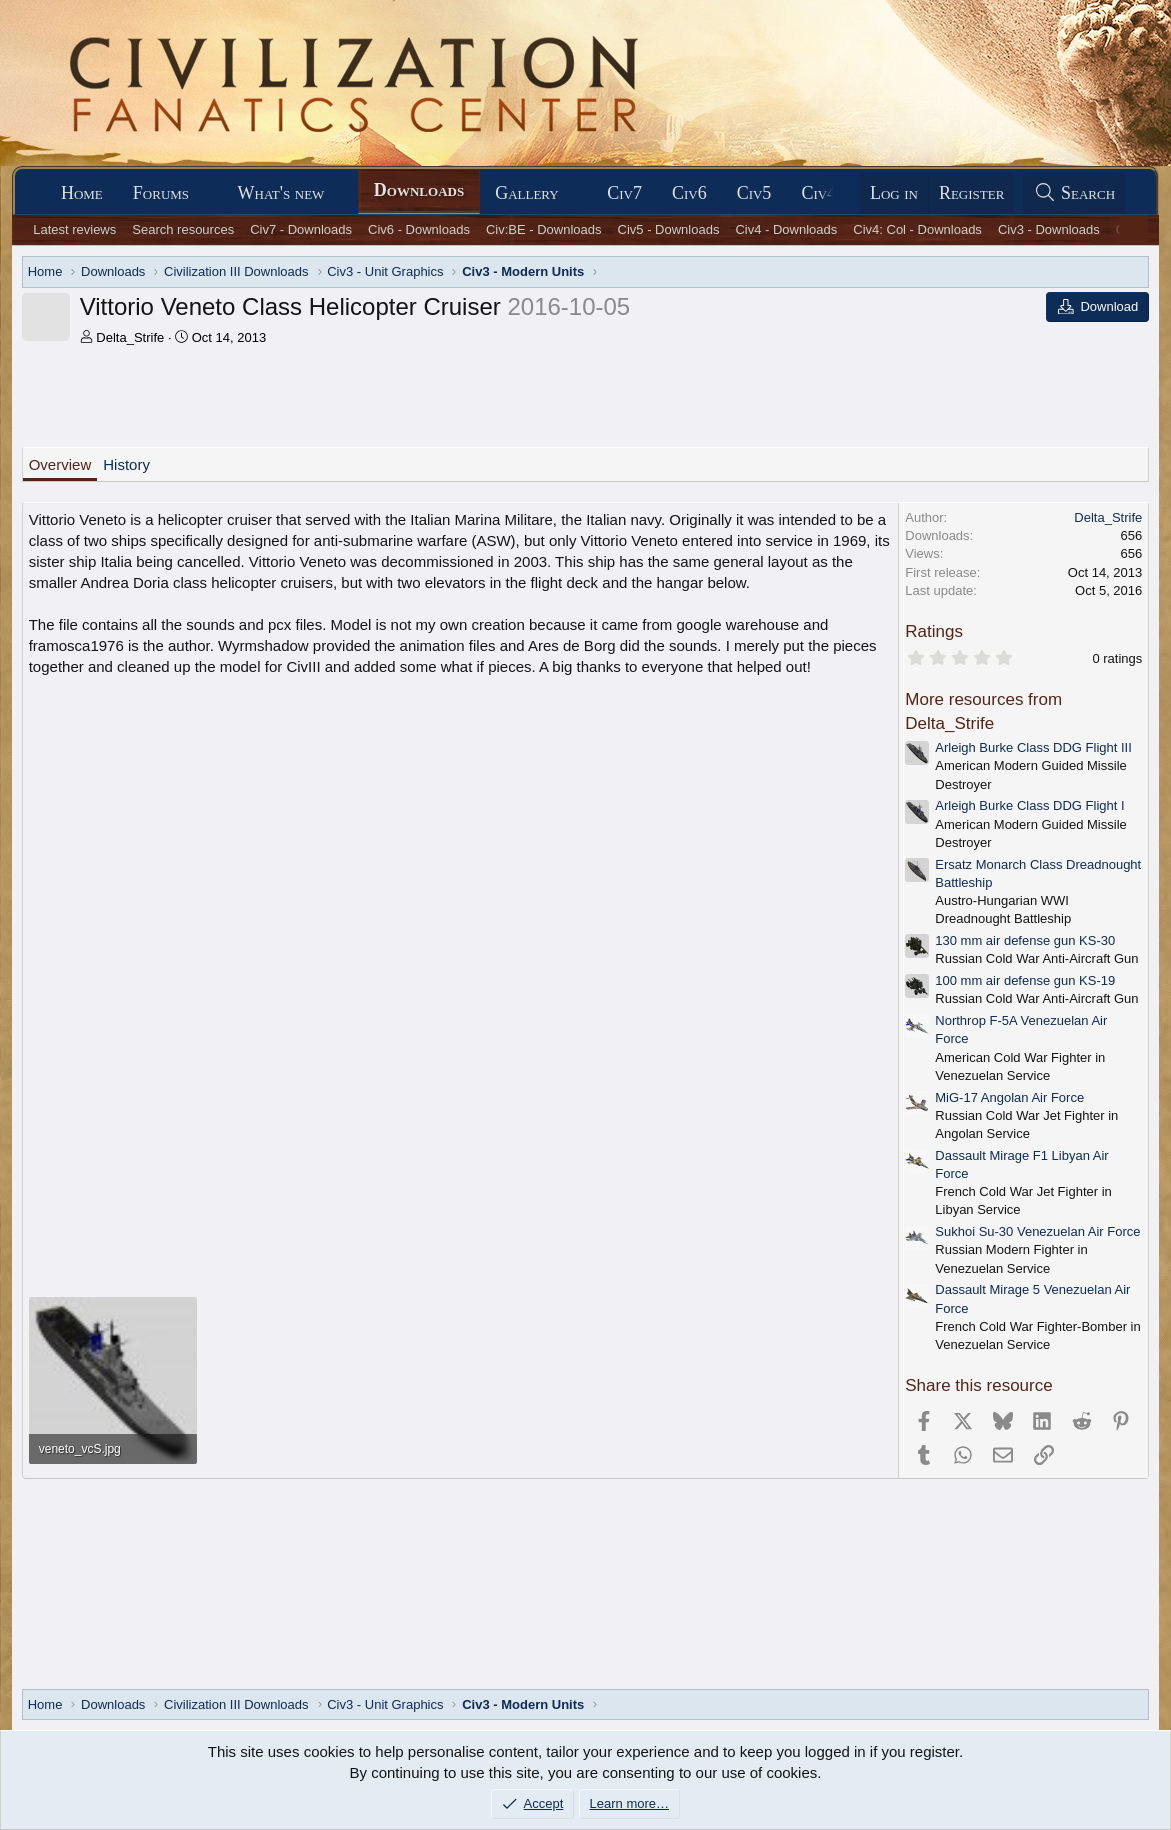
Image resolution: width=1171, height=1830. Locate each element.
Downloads (419, 190)
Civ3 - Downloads (1049, 229)
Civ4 (818, 193)
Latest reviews (74, 229)
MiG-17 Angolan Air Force (1009, 1097)
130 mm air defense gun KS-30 (1025, 940)
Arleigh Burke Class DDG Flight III (1033, 747)
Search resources (183, 229)
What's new (281, 193)
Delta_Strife (130, 337)
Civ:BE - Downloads (544, 229)
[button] (207, 193)
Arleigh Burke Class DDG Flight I (1029, 805)
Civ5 (754, 193)
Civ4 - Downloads (786, 229)
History (126, 464)
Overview (60, 464)
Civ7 (624, 193)
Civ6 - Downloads (419, 229)
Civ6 (689, 193)
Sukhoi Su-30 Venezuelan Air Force (1037, 1231)
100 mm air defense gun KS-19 (1025, 980)
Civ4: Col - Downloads (917, 229)
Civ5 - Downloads (669, 229)
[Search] (1074, 193)
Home (82, 193)
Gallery (527, 193)
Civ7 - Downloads (301, 229)
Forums (161, 193)
